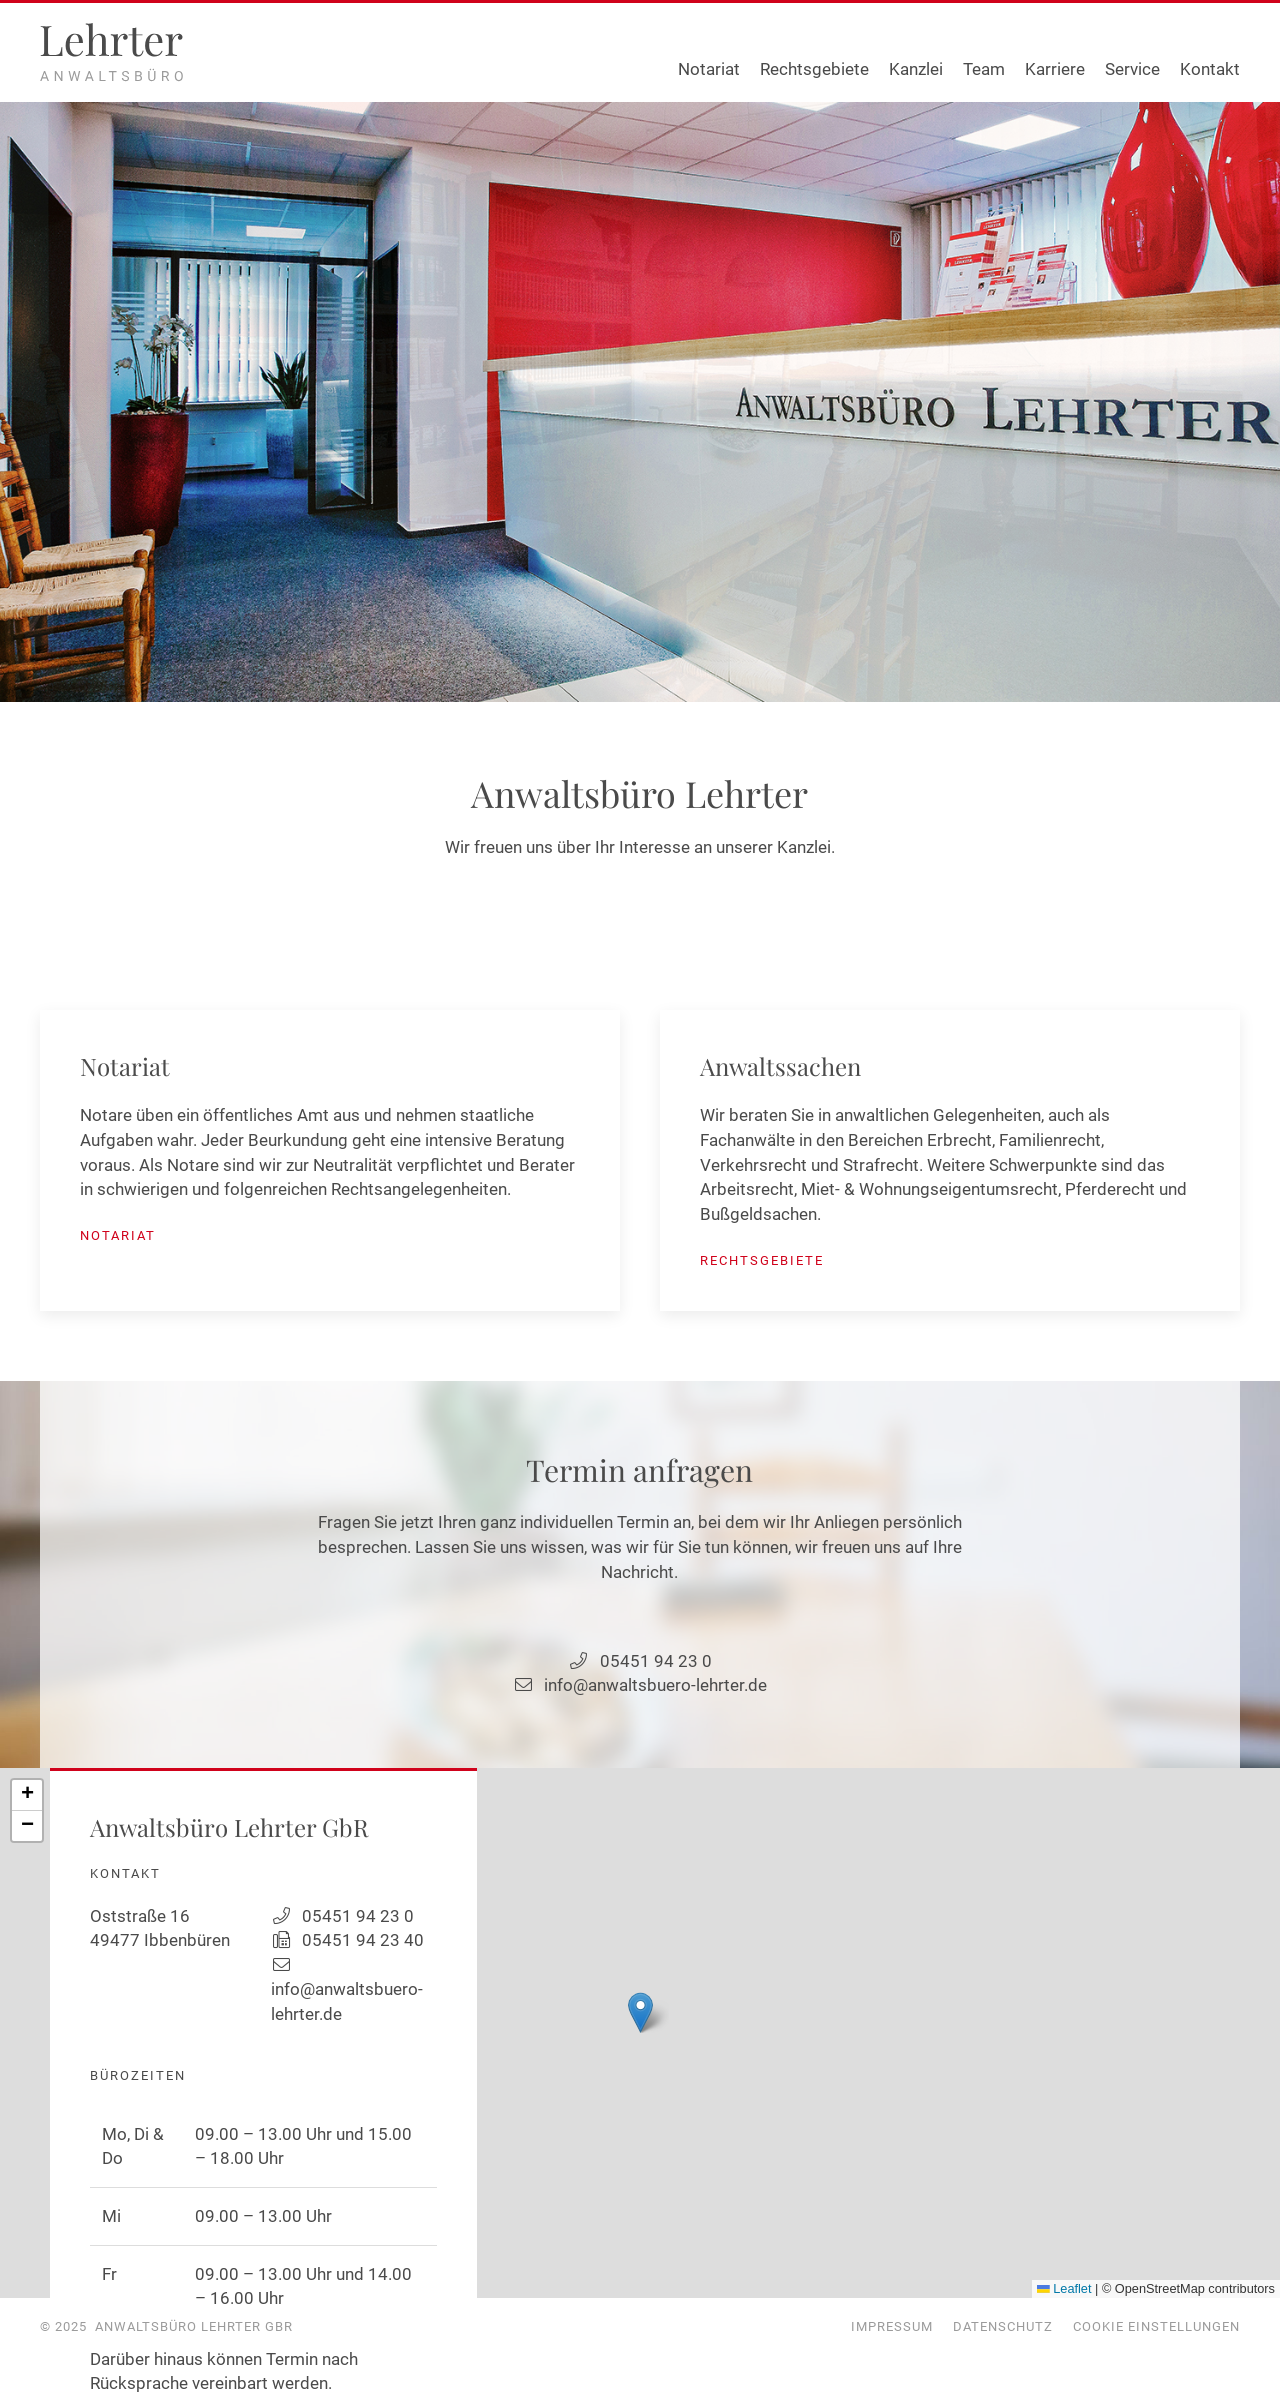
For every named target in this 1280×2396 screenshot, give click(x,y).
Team (984, 69)
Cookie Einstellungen (1156, 2326)
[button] (640, 2012)
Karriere (1055, 69)
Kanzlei (916, 69)
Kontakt (1210, 69)
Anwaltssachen (780, 1066)
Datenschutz (1003, 2326)
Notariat (709, 69)
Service (1132, 69)
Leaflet (1064, 2288)
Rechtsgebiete (814, 69)
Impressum (892, 2326)
